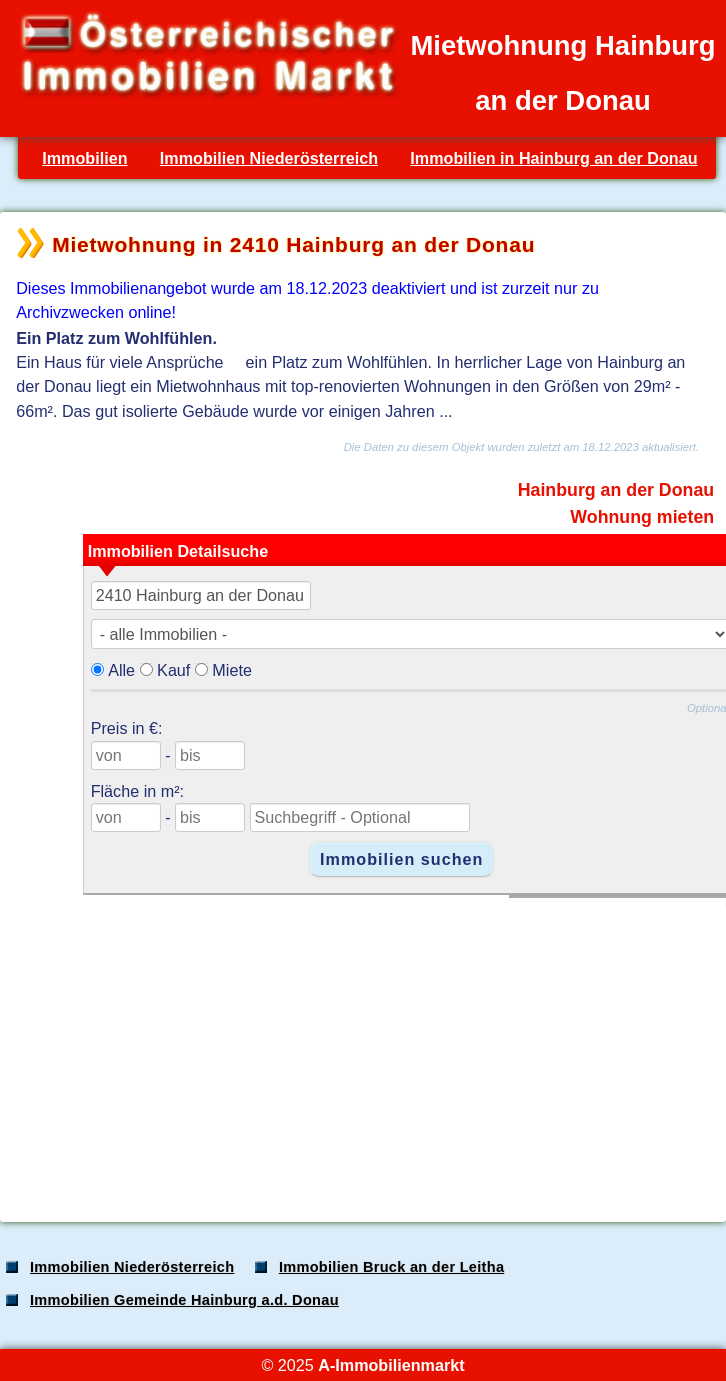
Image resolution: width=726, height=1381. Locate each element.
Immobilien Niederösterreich (269, 158)
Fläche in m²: (137, 791)
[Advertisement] (361, 1049)
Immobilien (84, 158)
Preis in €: (127, 728)
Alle (121, 670)
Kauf (173, 670)
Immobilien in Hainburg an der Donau (553, 158)
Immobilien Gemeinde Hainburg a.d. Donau (184, 1300)
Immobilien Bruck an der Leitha (391, 1267)
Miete (232, 670)
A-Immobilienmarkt (391, 1365)
